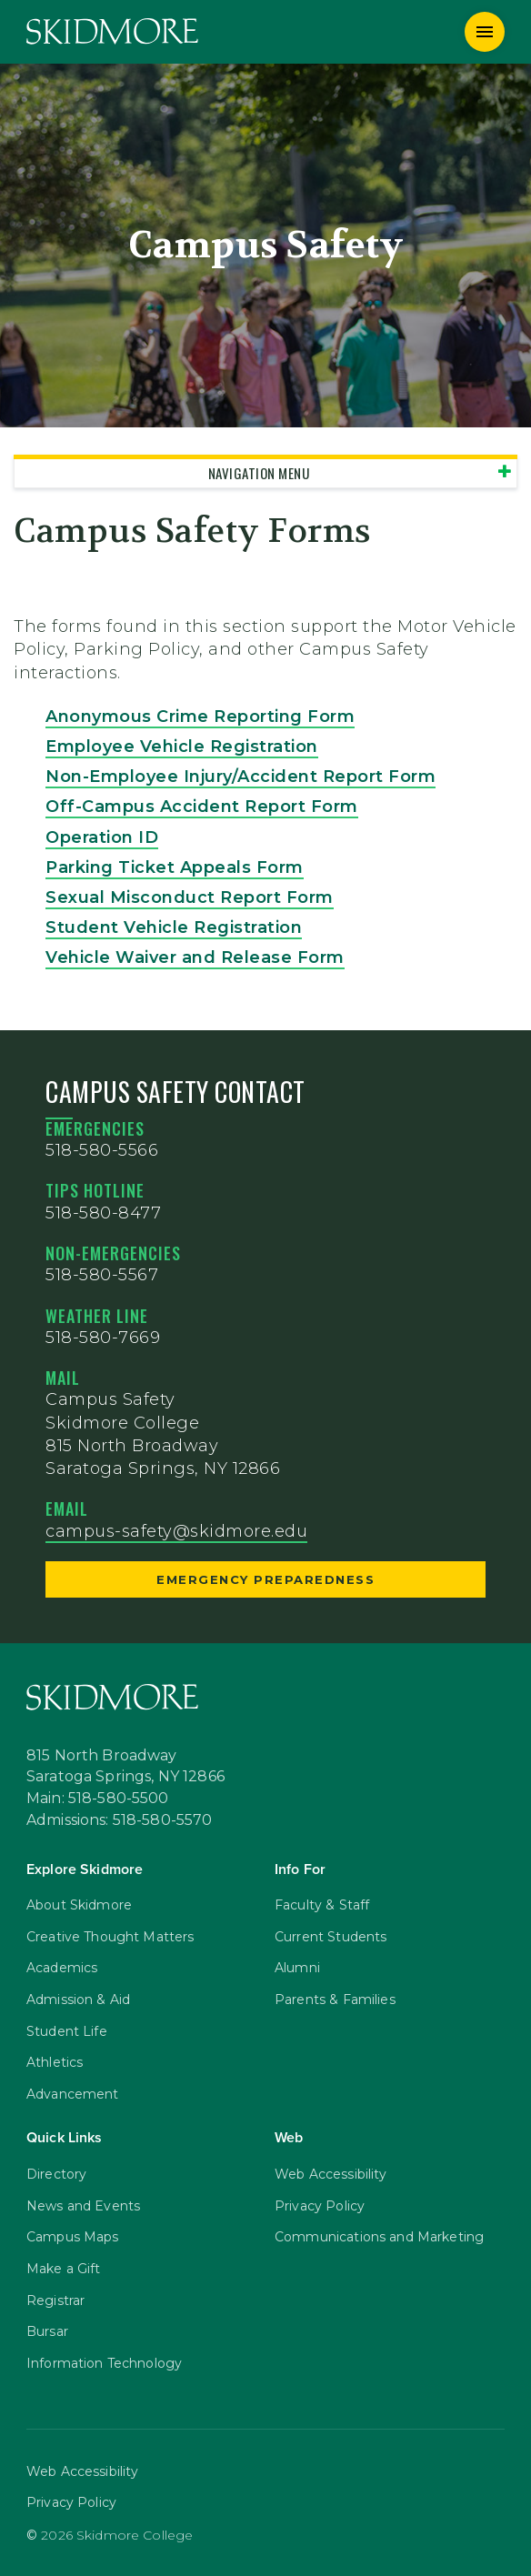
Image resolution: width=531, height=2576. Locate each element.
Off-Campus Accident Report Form (201, 807)
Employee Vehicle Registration (181, 747)
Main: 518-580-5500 (97, 1798)
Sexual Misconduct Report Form (189, 897)
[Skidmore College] (112, 31)
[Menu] (485, 32)
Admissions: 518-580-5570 (119, 1820)
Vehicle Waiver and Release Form (195, 957)
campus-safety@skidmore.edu (176, 1531)
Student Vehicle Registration (173, 927)
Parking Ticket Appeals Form (174, 867)
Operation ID (101, 837)
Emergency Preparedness (265, 1579)
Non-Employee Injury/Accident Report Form (240, 777)
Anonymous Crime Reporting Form (200, 717)
